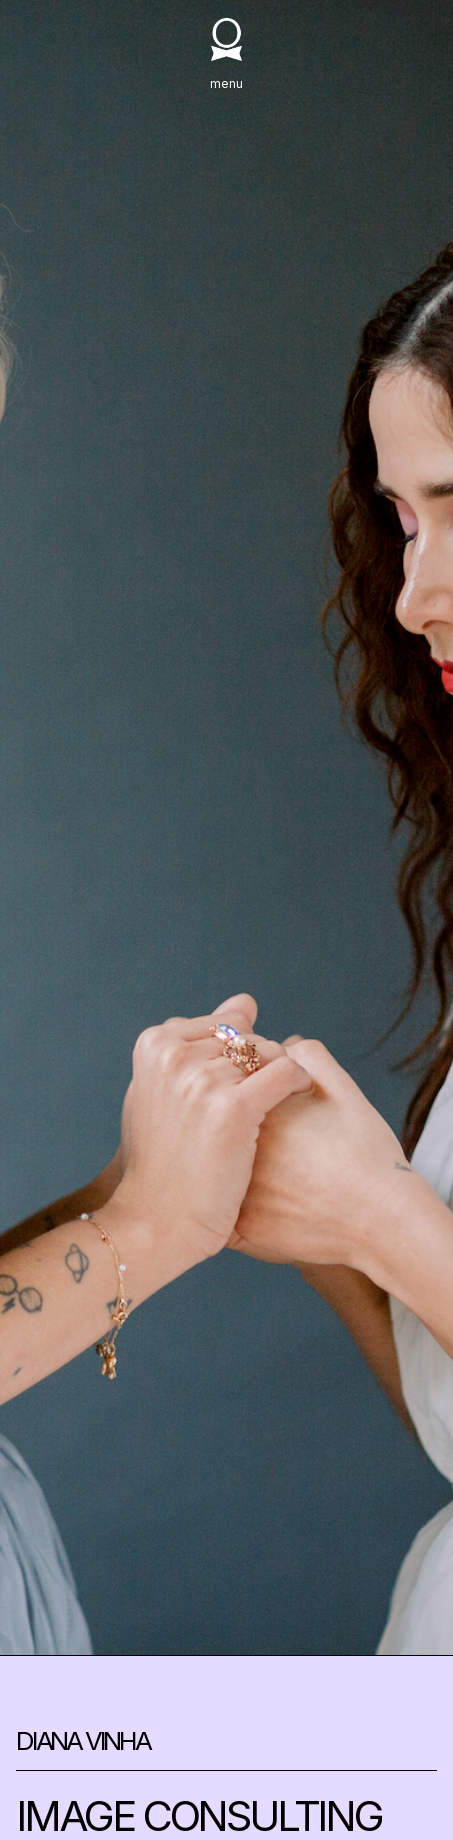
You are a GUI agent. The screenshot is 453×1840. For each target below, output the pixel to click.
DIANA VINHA (83, 1742)
